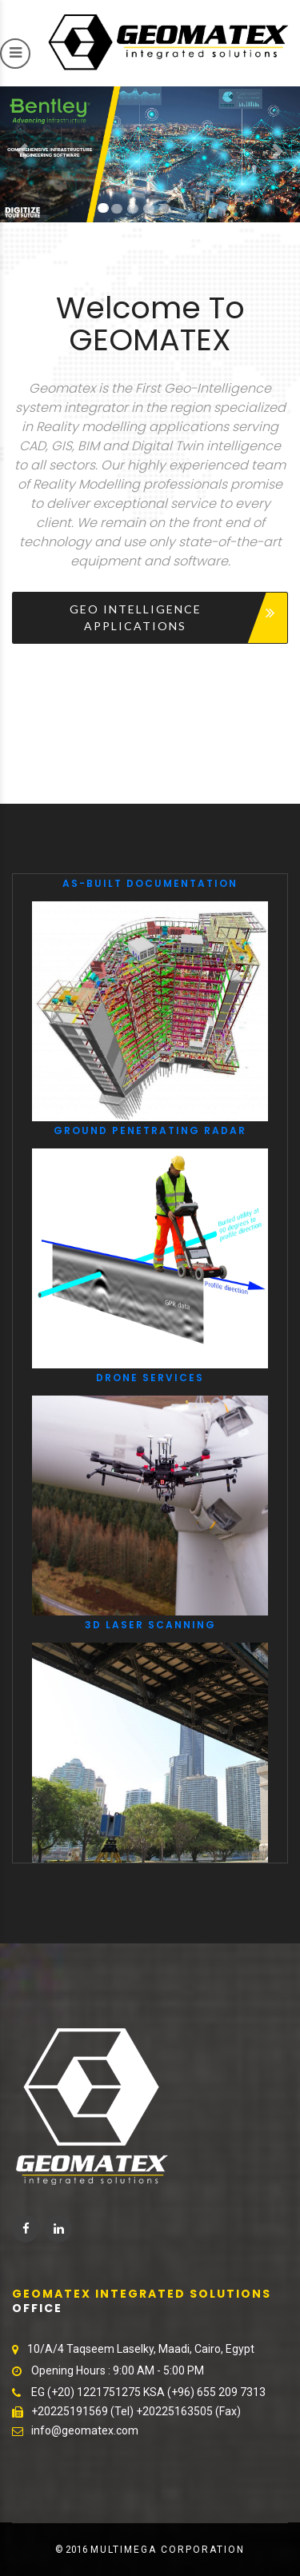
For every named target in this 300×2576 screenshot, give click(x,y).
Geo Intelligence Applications (136, 617)
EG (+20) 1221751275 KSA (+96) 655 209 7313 (148, 2392)
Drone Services (150, 1377)
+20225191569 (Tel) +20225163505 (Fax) (136, 2411)
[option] (150, 1368)
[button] (22, 151)
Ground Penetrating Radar (150, 1130)
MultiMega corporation (167, 2549)
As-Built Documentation (150, 883)
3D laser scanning (150, 1624)
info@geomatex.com (84, 2430)
